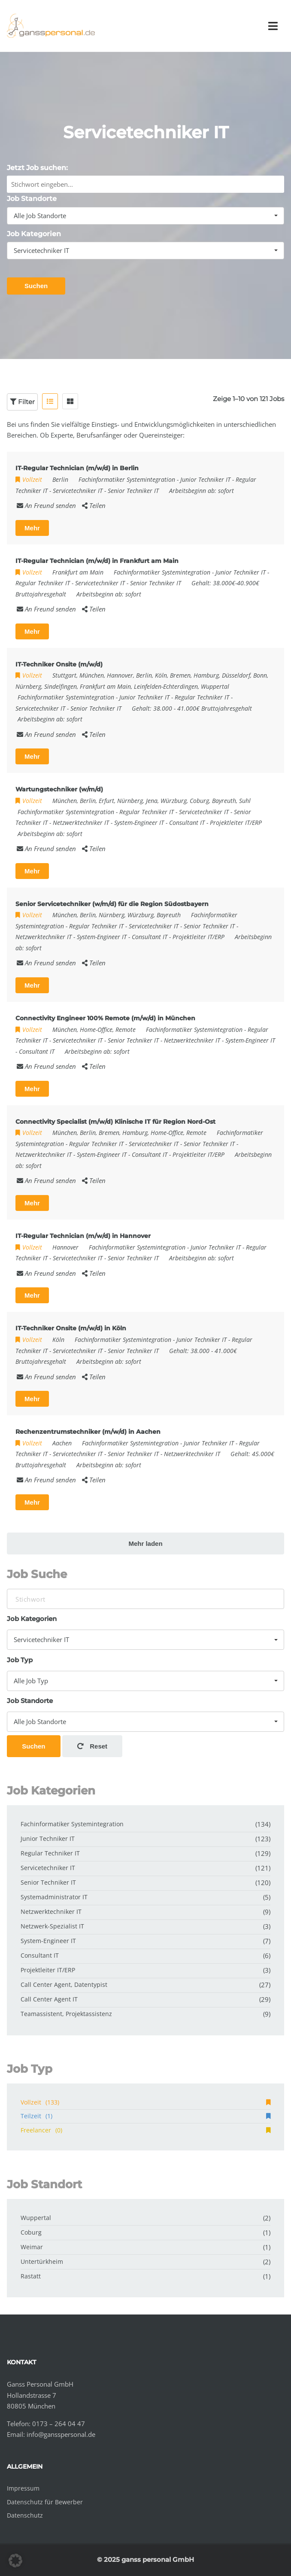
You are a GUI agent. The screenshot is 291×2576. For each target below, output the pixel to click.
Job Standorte (32, 199)
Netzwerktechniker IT (81, 822)
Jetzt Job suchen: (37, 168)
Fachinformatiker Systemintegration (127, 479)
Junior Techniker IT (205, 479)
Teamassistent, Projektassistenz (66, 2014)
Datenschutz (25, 2515)
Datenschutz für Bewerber (45, 2502)
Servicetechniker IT (78, 491)
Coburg (31, 2232)
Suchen (36, 285)
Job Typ (20, 1660)
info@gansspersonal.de (61, 2434)
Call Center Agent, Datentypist (64, 1984)
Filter (22, 402)
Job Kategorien (34, 234)
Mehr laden (145, 1543)
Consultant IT (187, 822)
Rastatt (31, 2276)
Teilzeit (145, 2116)
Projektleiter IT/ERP (236, 822)
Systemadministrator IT (54, 1897)
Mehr (32, 528)
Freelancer (145, 2130)
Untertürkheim (42, 2261)
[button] (15, 2560)
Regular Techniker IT (42, 583)
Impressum (23, 2488)
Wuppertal (36, 2218)
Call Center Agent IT (49, 1999)
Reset (92, 1746)
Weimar (32, 2247)
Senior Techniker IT (133, 491)
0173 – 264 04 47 (58, 2423)
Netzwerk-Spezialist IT (52, 1926)
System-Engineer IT (139, 822)
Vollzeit (145, 2102)
